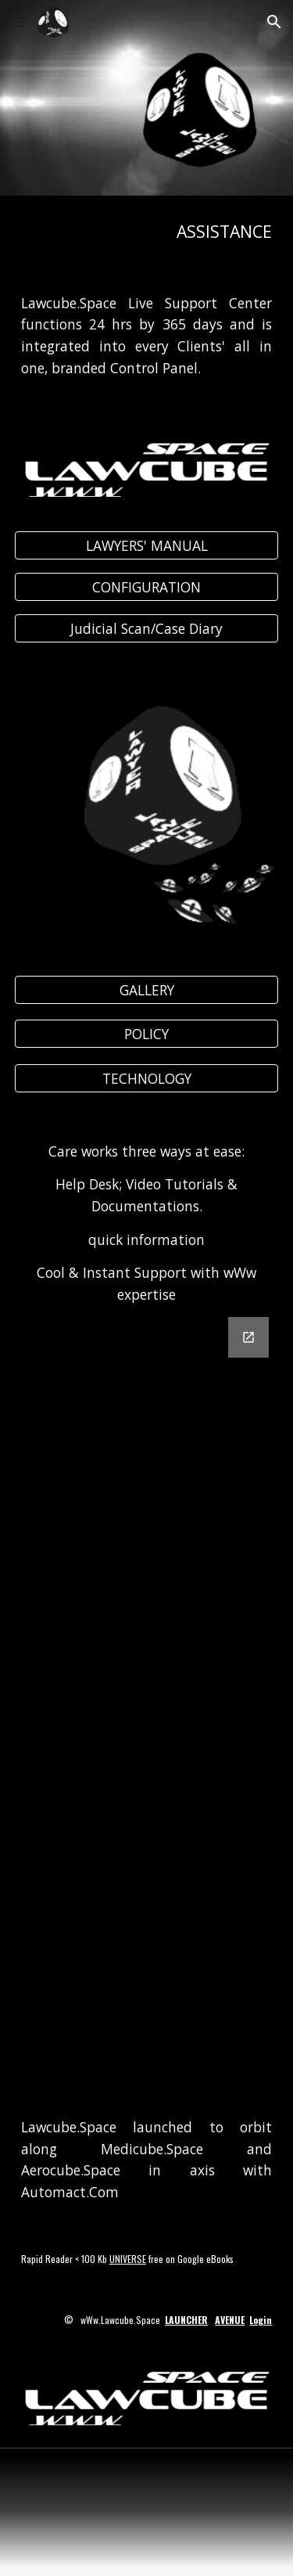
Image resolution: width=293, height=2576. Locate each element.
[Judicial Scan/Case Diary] (147, 628)
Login (260, 2319)
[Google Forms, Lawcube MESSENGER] (147, 1695)
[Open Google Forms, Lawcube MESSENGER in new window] (248, 1337)
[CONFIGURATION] (147, 587)
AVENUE (230, 2319)
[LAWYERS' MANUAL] (147, 545)
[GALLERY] (147, 990)
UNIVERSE (127, 2258)
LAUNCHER (186, 2319)
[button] (19, 21)
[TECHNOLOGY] (147, 1078)
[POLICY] (147, 1034)
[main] (147, 231)
